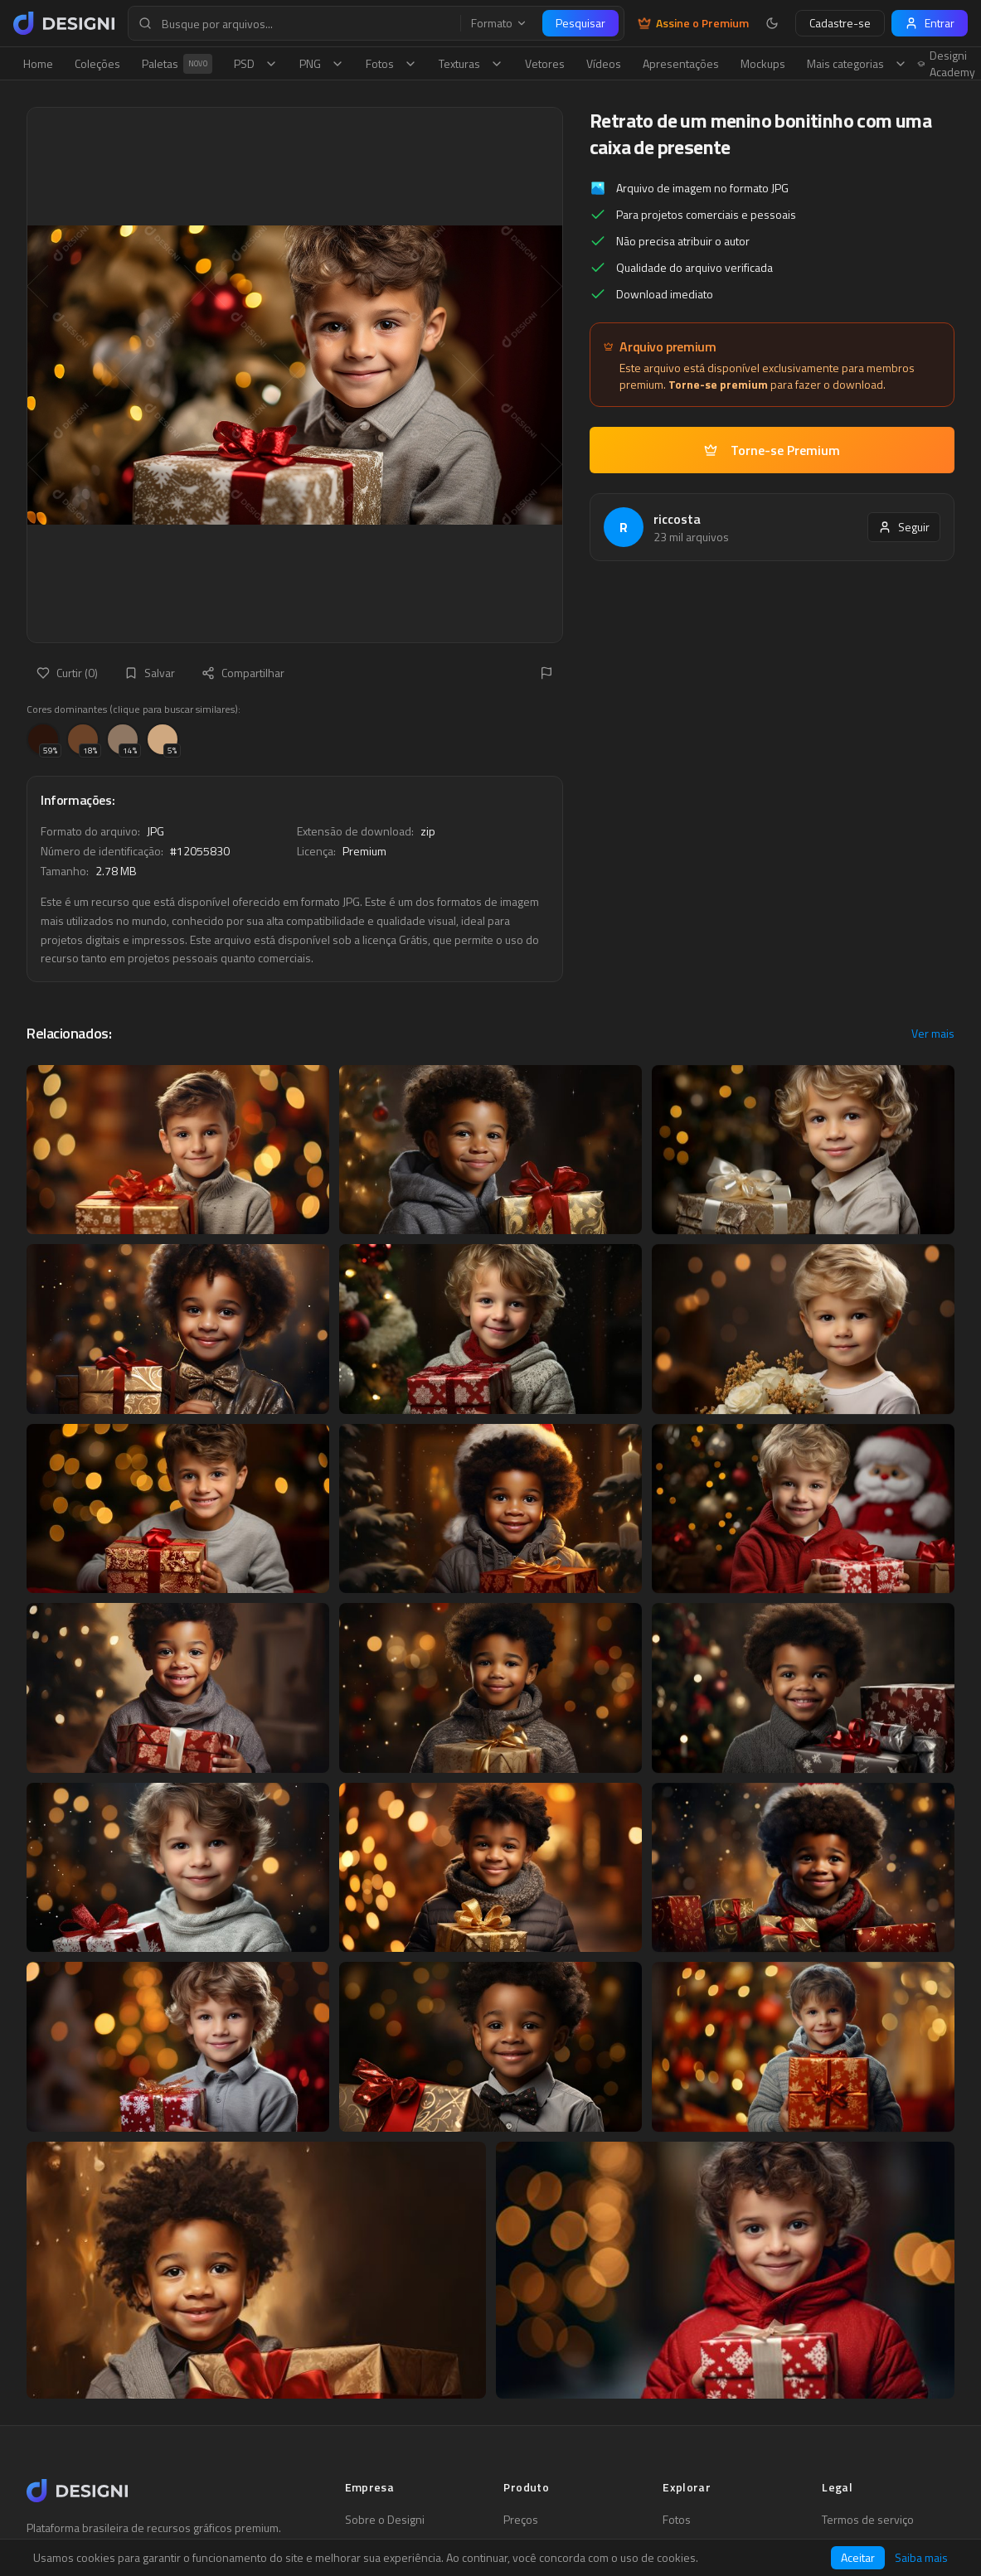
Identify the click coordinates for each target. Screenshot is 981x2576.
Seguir (904, 526)
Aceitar (858, 2557)
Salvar (149, 672)
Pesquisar (580, 22)
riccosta (677, 519)
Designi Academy (946, 63)
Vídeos (603, 63)
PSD (256, 63)
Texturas (471, 63)
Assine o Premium (693, 23)
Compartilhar (243, 672)
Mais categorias (857, 63)
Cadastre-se (840, 22)
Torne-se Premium (772, 450)
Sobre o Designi (385, 2519)
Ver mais (932, 1033)
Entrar (929, 22)
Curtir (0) (67, 672)
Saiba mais (921, 2557)
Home (38, 63)
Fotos (391, 63)
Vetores (545, 63)
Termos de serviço (868, 2519)
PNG (321, 63)
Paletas (177, 64)
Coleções (97, 63)
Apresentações (681, 63)
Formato (499, 23)
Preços (520, 2519)
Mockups (763, 63)
